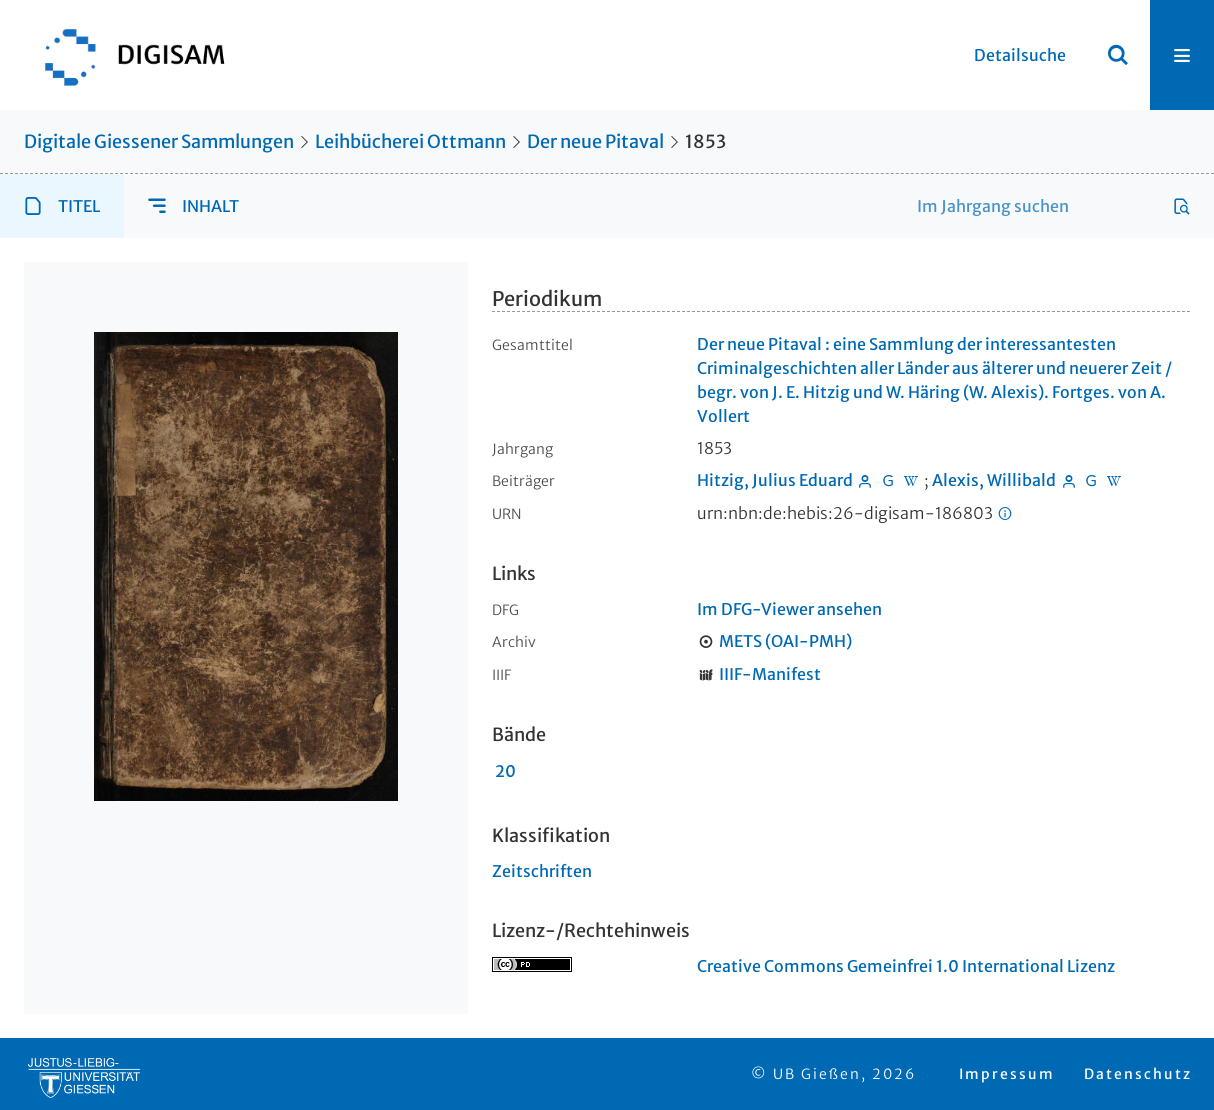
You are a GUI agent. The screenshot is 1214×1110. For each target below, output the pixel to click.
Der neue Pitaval (595, 141)
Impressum (1007, 1074)
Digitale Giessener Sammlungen (159, 141)
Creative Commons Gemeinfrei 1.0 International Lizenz (906, 966)
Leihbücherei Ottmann (410, 141)
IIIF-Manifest (770, 674)
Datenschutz (1138, 1074)
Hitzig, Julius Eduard (775, 480)
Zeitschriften (542, 871)
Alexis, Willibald (994, 480)
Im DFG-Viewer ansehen (789, 609)
